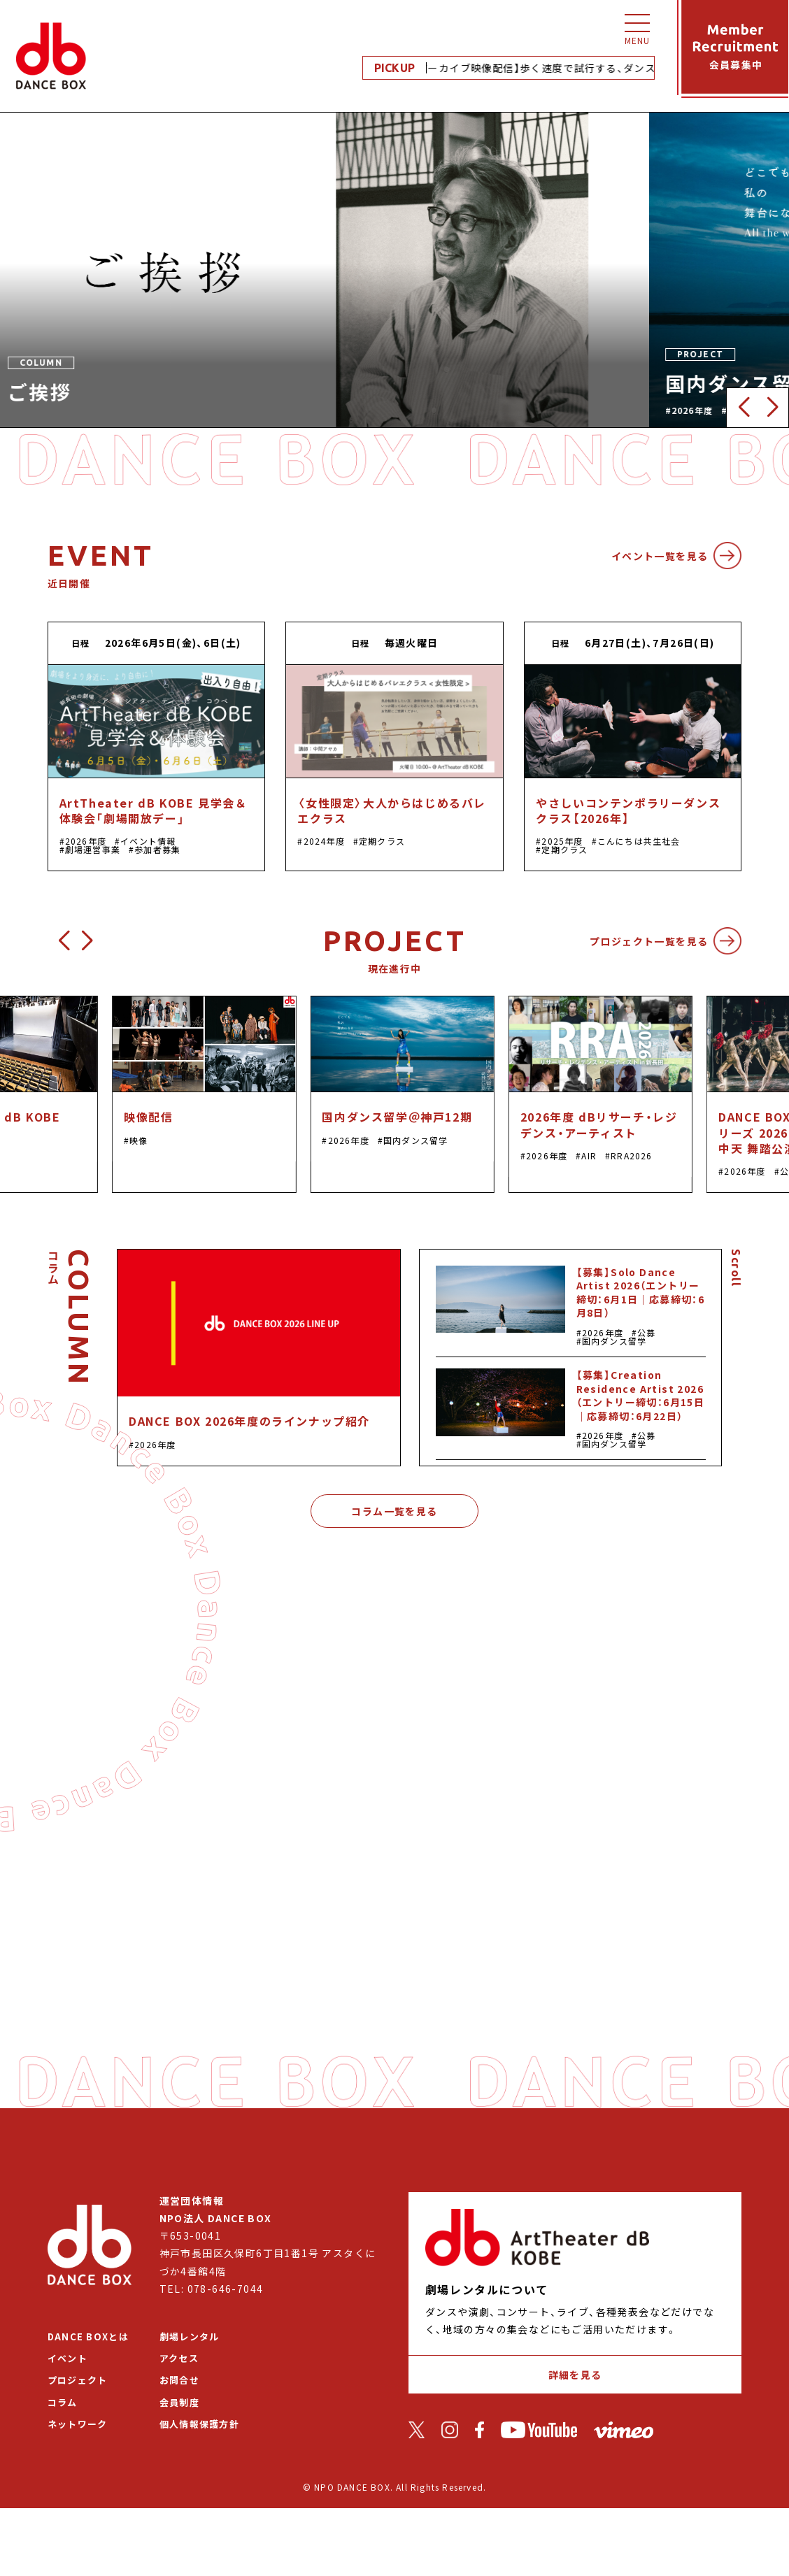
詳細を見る (575, 2375)
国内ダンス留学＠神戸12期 (397, 1116)
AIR (589, 1155)
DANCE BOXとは (88, 2336)
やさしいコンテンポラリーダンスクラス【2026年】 (628, 810)
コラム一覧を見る (394, 1511)
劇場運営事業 (92, 849)
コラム (63, 2402)
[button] (743, 407)
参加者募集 (157, 849)
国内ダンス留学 (415, 1140)
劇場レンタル (189, 2336)
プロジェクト (78, 2380)
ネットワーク (78, 2424)
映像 (138, 1140)
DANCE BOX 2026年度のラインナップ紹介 (249, 1420)
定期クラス (382, 841)
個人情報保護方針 (199, 2424)
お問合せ (179, 2380)
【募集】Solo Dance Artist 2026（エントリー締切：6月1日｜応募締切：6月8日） (640, 1292)
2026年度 (85, 841)
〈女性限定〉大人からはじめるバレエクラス (391, 810)
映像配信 (148, 1116)
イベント (67, 2358)
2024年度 (324, 841)
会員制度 (179, 2402)
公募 (646, 1332)
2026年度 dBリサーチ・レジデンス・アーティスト (599, 1124)
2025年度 (562, 841)
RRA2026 (631, 1155)
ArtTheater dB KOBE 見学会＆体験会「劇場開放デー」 (153, 810)
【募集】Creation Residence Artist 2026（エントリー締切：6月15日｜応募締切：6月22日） (640, 1395)
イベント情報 (148, 841)
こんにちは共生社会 (639, 841)
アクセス (179, 2358)
